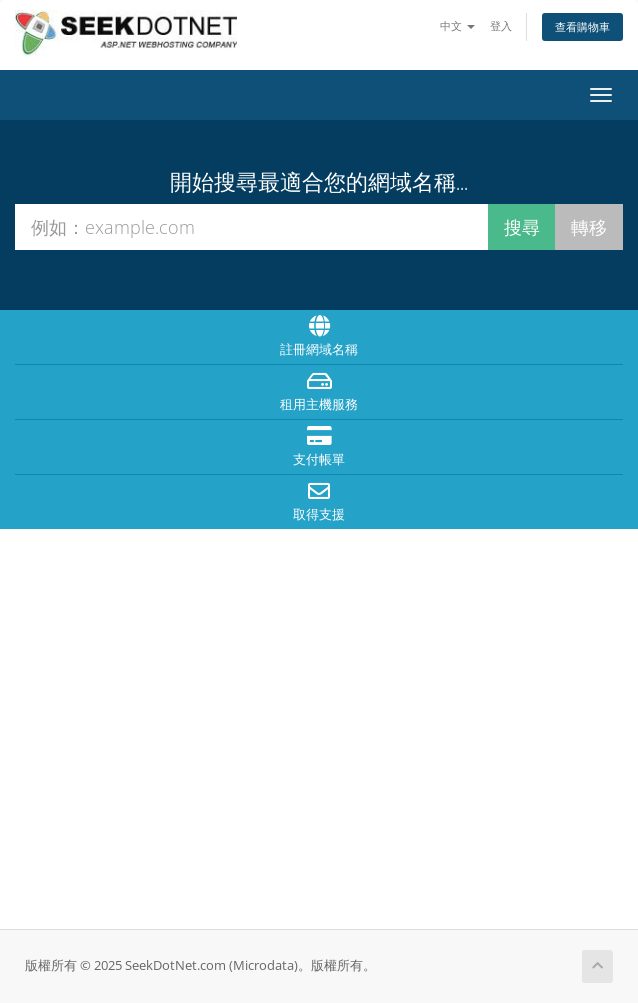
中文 (457, 25)
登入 (501, 25)
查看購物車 (582, 26)
